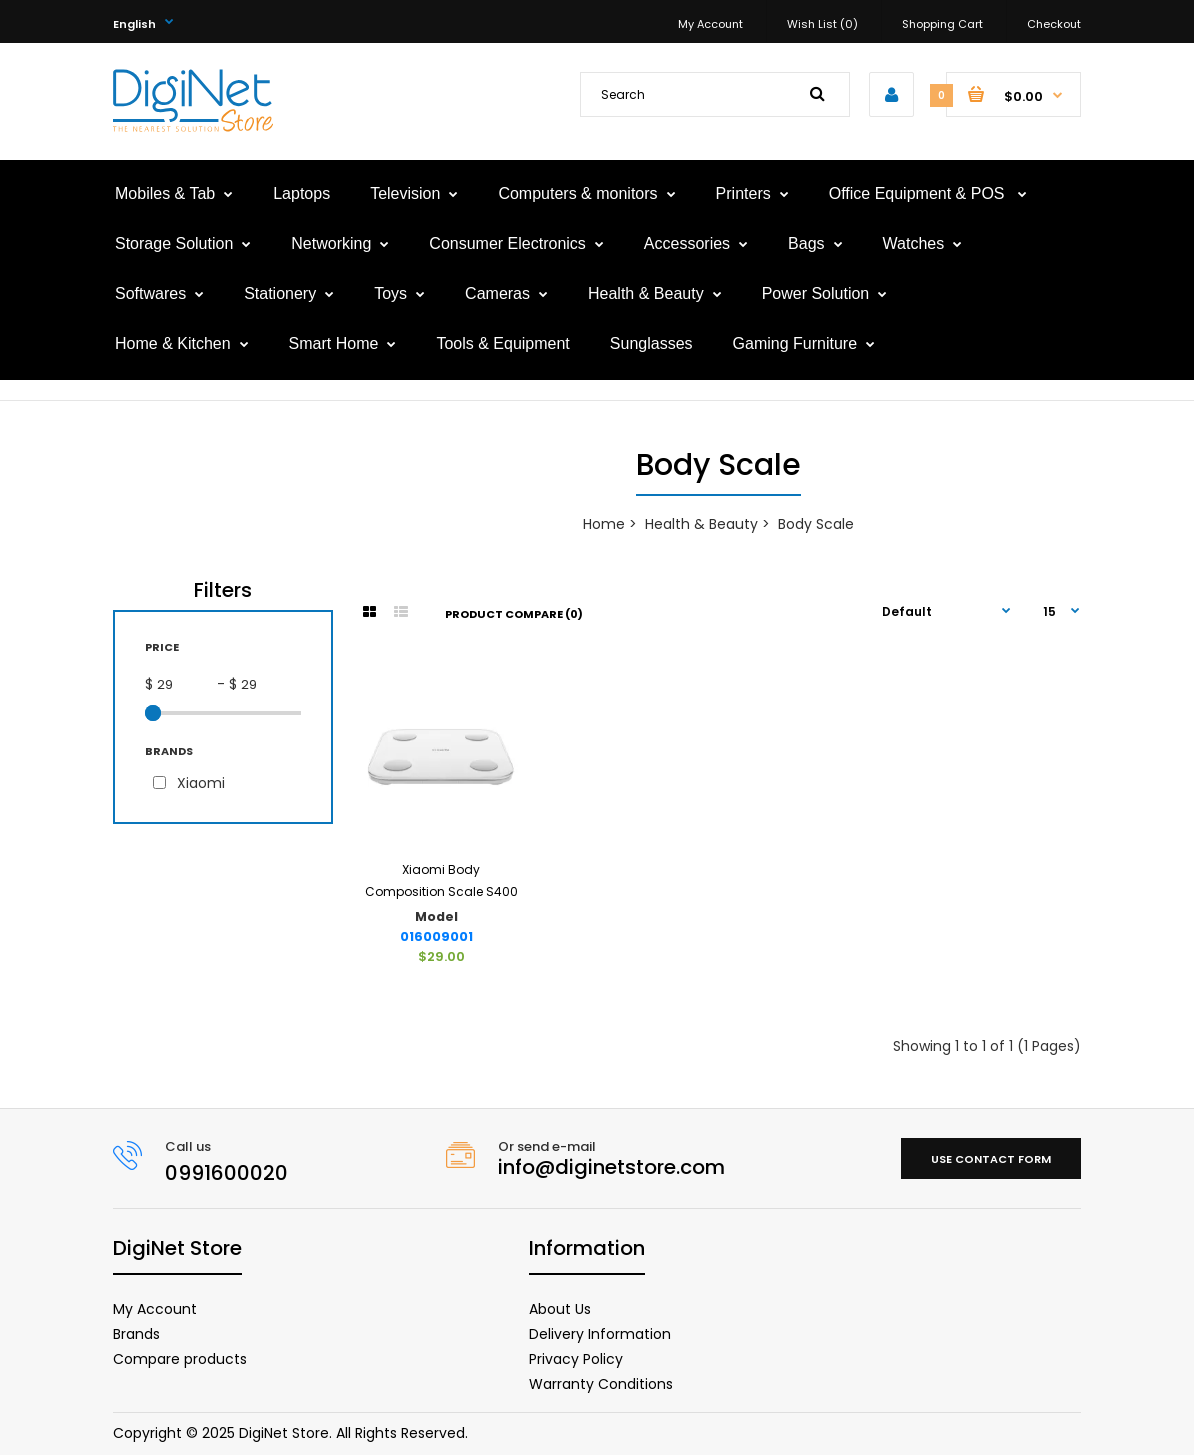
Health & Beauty (701, 524)
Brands (136, 1334)
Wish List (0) (822, 24)
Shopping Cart (942, 24)
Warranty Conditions (601, 1384)
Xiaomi (201, 783)
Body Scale (816, 524)
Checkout (1054, 24)
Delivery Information (600, 1334)
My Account (710, 24)
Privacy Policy (576, 1359)
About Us (560, 1309)
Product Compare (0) (514, 614)
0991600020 (226, 1173)
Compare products (180, 1359)
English (134, 24)
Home (604, 524)
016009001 (436, 936)
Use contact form (991, 1159)
